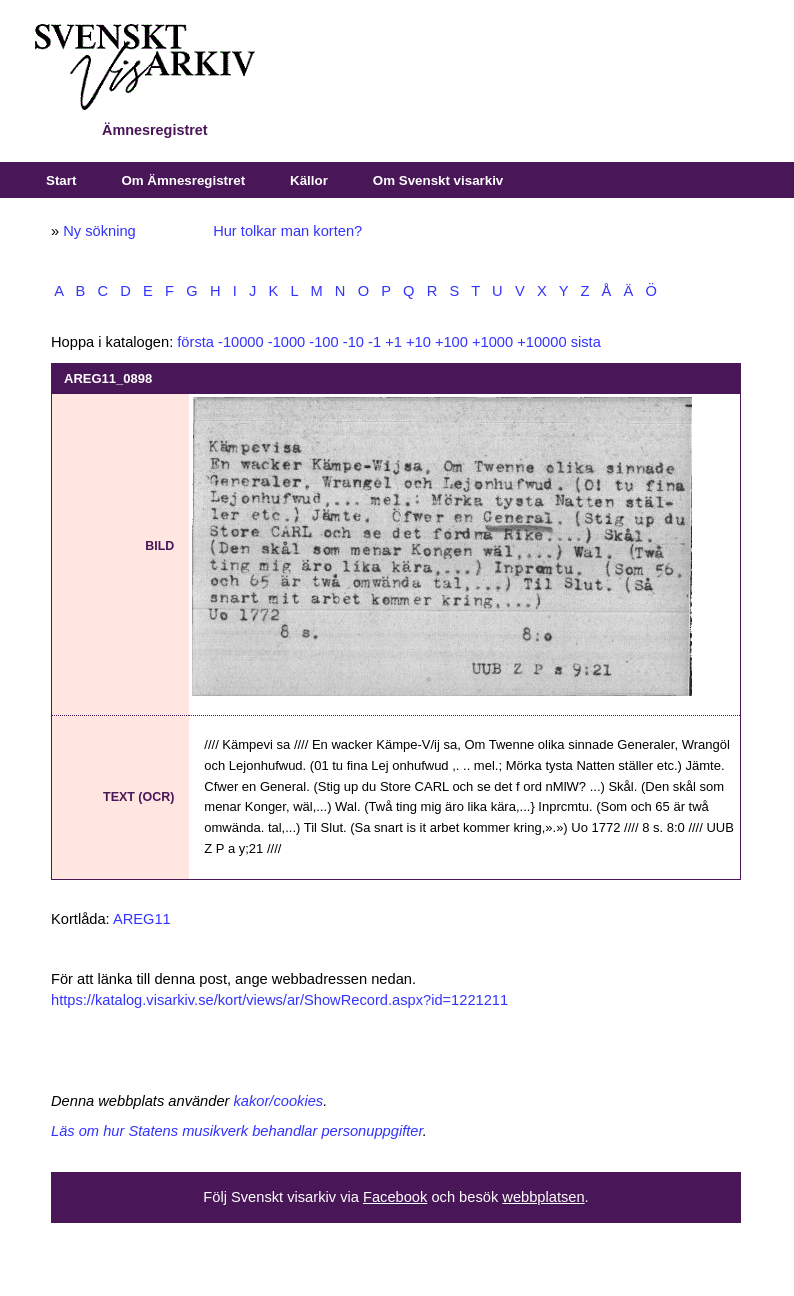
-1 (374, 342)
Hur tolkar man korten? (287, 231)
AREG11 (142, 919)
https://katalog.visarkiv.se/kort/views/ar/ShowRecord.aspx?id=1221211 (279, 1000)
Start (61, 180)
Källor (309, 180)
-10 (353, 342)
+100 (451, 342)
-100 (323, 342)
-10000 (241, 342)
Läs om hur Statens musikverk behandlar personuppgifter (237, 1131)
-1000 (287, 342)
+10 (418, 342)
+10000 (541, 342)
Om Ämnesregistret (183, 180)
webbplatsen (543, 1197)
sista (586, 342)
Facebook (395, 1197)
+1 (393, 342)
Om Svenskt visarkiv (438, 180)
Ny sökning (99, 231)
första (195, 342)
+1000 (492, 342)
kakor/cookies (279, 1101)
